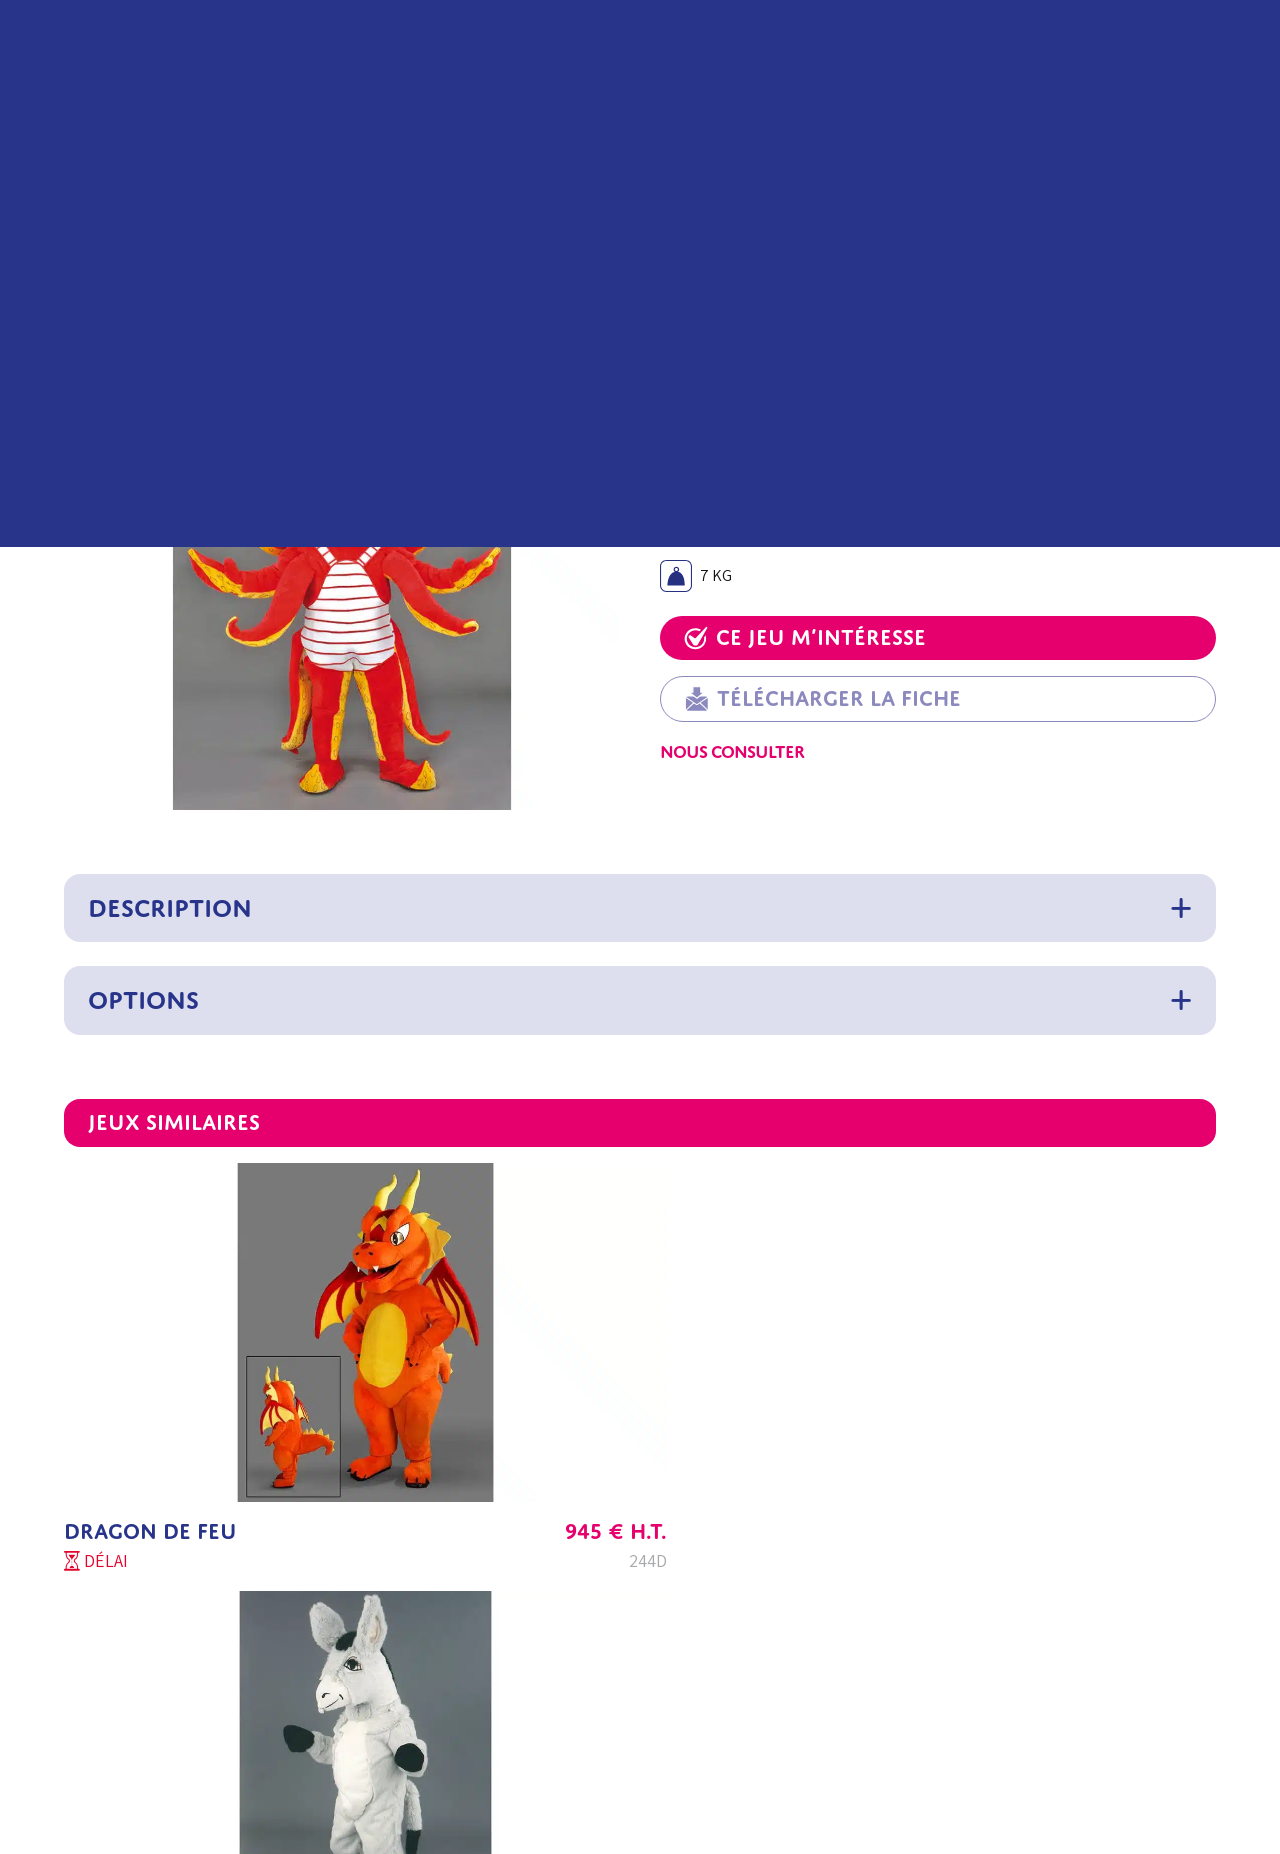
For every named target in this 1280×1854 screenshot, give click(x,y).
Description (170, 908)
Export (213, 1741)
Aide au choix (472, 1597)
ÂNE (474, 1402)
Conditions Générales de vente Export (766, 1597)
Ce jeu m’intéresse (805, 637)
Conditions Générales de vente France (766, 1549)
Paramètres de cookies (715, 1741)
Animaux (235, 257)
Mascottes (159, 257)
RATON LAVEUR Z (933, 1402)
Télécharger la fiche (823, 699)
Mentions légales (696, 1645)
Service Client (236, 1597)
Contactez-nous (243, 1789)
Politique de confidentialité (731, 1693)
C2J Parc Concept (249, 1693)
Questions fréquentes (501, 1645)
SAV (202, 1645)
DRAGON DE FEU (150, 1402)
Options (143, 1000)
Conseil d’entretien (493, 1693)
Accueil (88, 257)
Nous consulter (732, 751)
